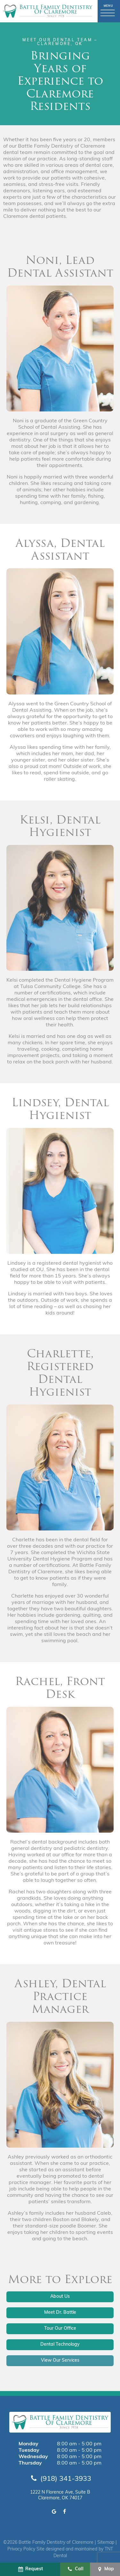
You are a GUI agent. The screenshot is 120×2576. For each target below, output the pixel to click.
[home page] (47, 11)
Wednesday (33, 2456)
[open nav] (109, 11)
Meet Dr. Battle (60, 2312)
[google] (54, 2512)
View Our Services (60, 2360)
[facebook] (64, 2512)
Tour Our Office (60, 2328)
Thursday (30, 2463)
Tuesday (29, 2450)
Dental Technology (60, 2344)
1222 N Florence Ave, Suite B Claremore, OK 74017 (60, 2495)
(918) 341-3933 (60, 2479)
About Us (60, 2296)
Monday (28, 2444)
